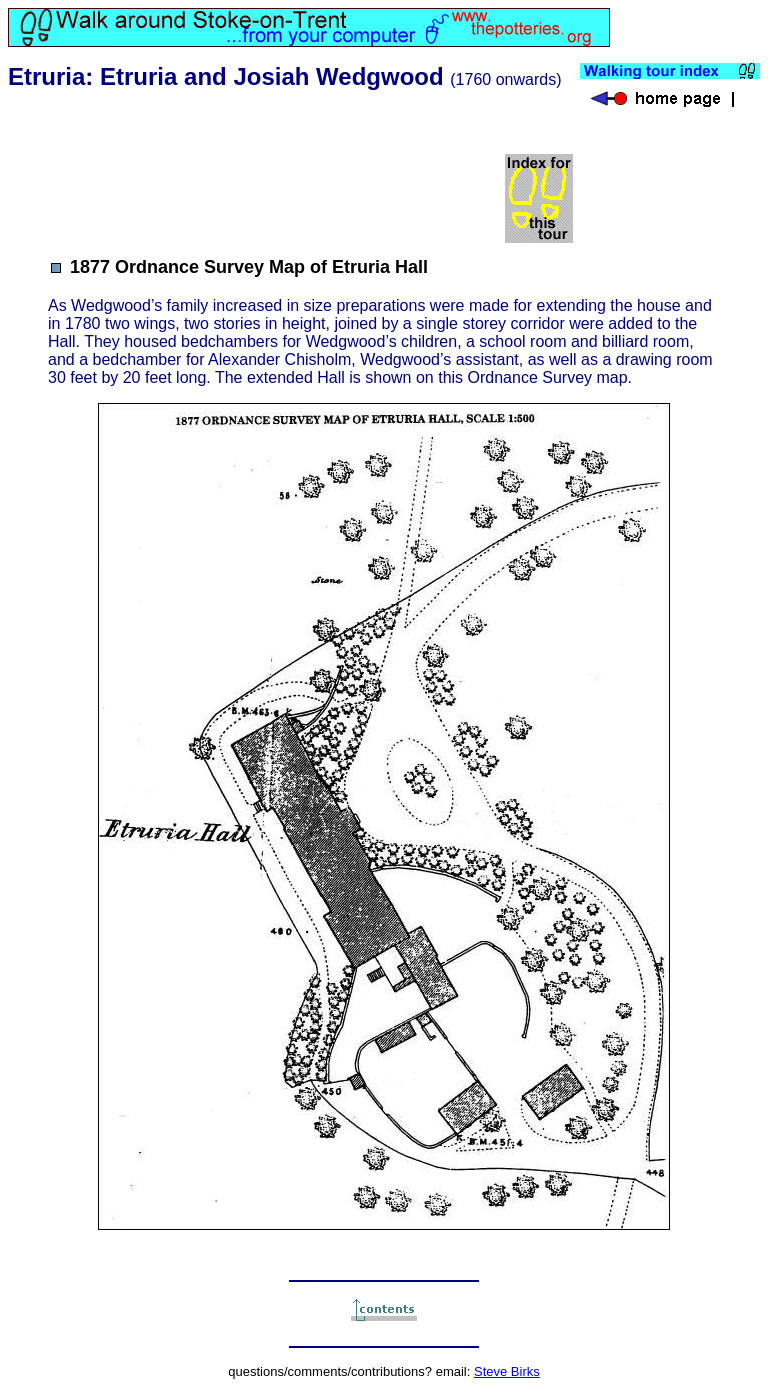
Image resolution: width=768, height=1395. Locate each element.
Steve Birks (507, 1371)
